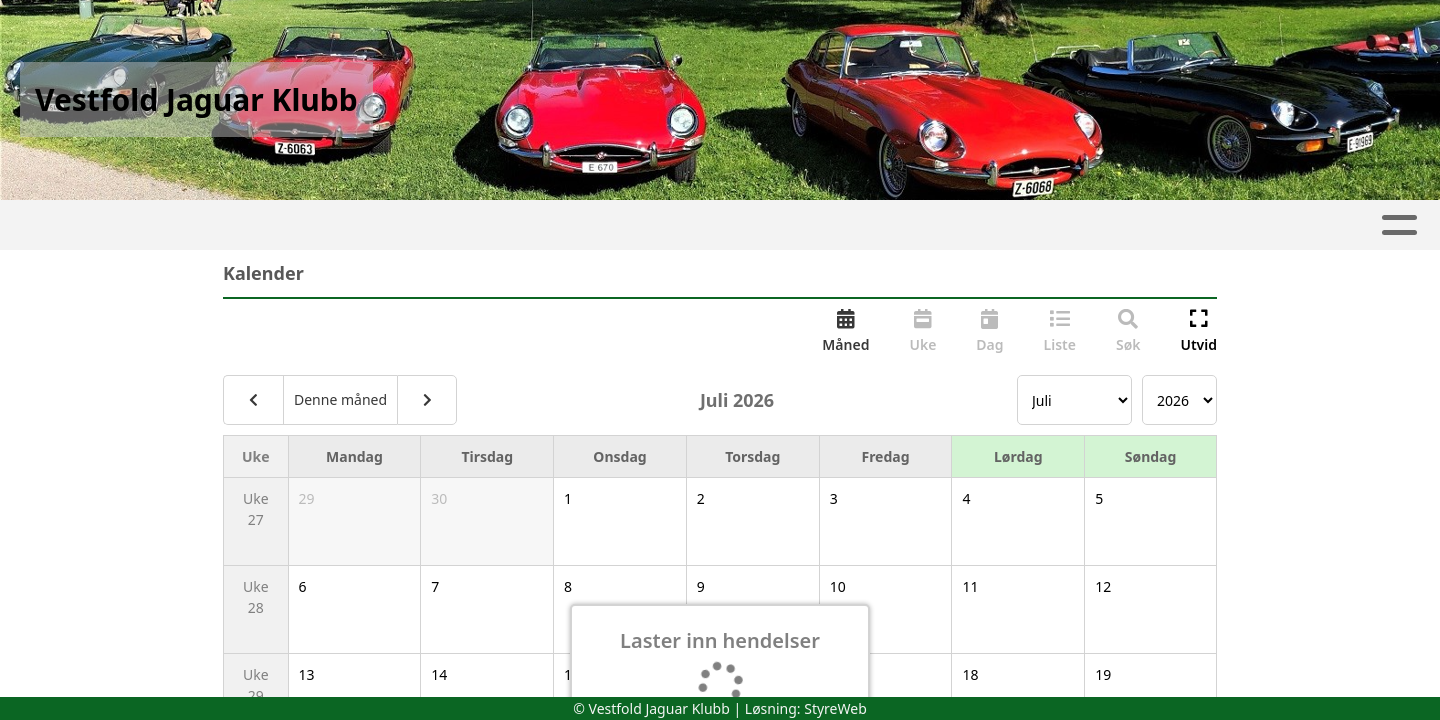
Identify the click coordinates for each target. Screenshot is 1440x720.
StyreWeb (835, 708)
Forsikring (1241, 225)
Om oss (582, 225)
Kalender (459, 225)
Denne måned (340, 399)
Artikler (257, 225)
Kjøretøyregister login (1062, 225)
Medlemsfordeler (854, 225)
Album (350, 225)
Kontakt (701, 225)
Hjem (170, 225)
